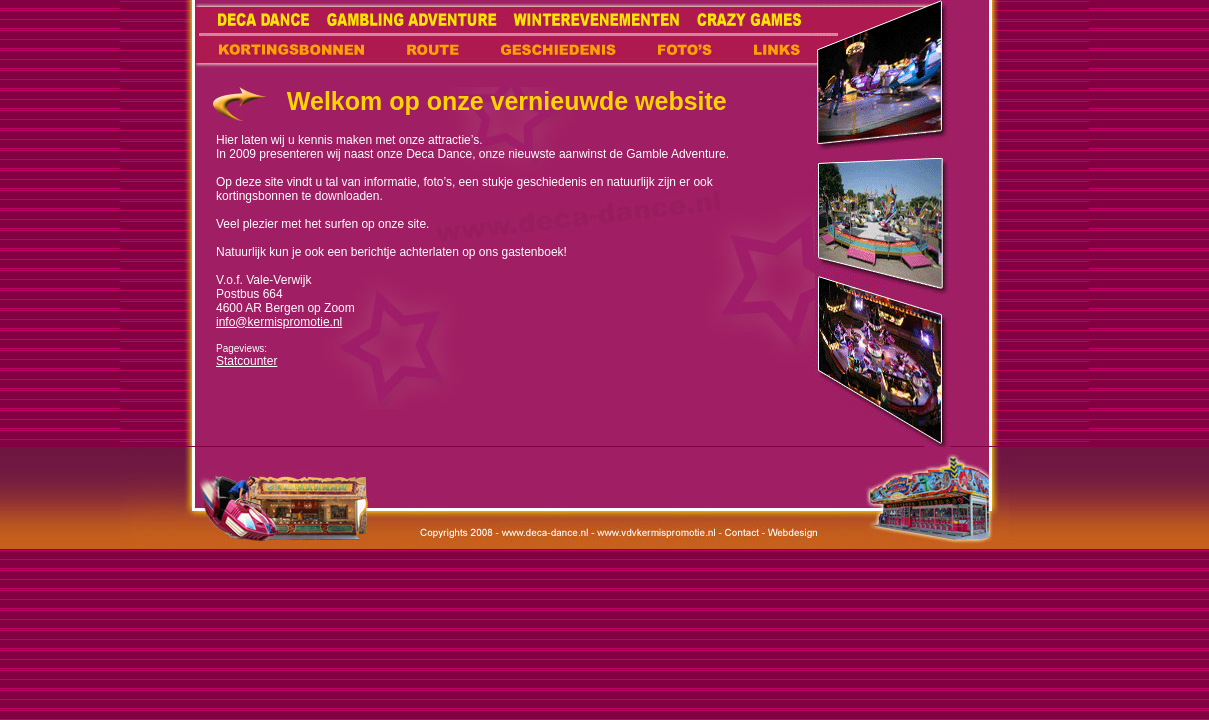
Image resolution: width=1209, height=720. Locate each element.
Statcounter (246, 361)
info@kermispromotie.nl (279, 322)
